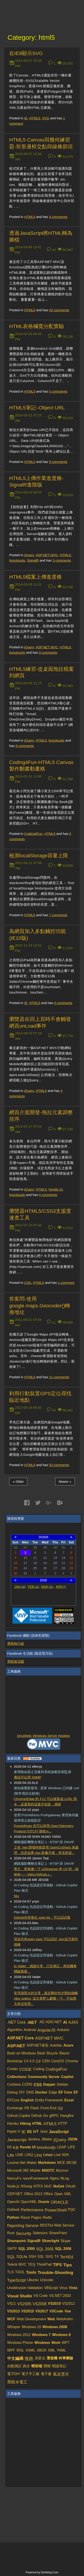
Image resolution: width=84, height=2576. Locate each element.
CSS (27, 1283)
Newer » (65, 1481)
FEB (33, 1587)
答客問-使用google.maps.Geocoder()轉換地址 (39, 1305)
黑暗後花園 (15, 1661)
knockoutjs (17, 560)
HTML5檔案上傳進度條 (35, 577)
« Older (18, 1481)
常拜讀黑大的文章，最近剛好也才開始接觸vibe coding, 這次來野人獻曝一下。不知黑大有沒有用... (46, 1998)
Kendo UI (56, 1189)
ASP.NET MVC (47, 555)
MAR (47, 1587)
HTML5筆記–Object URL (37, 408)
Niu (16, 1896)
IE (25, 118)
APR (61, 1587)
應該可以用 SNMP (27, 1777)
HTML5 (34, 118)
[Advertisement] (43, 1705)
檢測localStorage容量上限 (38, 855)
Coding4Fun (33, 834)
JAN (20, 1587)
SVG (45, 118)
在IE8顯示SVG (26, 53)
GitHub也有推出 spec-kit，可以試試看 (42, 1917)
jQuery (29, 555)
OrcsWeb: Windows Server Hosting (43, 1736)
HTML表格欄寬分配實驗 (36, 326)
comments (58, 217)
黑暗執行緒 (15, 1643)
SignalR (33, 560)
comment (66, 1283)
